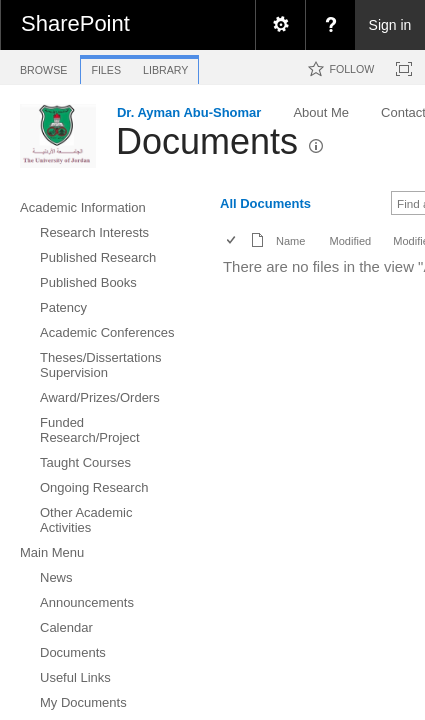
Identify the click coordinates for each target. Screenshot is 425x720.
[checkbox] (232, 241)
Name (290, 241)
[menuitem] (280, 25)
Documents (207, 141)
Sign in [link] (390, 25)
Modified (350, 241)
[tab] (43, 66)
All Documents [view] (265, 203)
